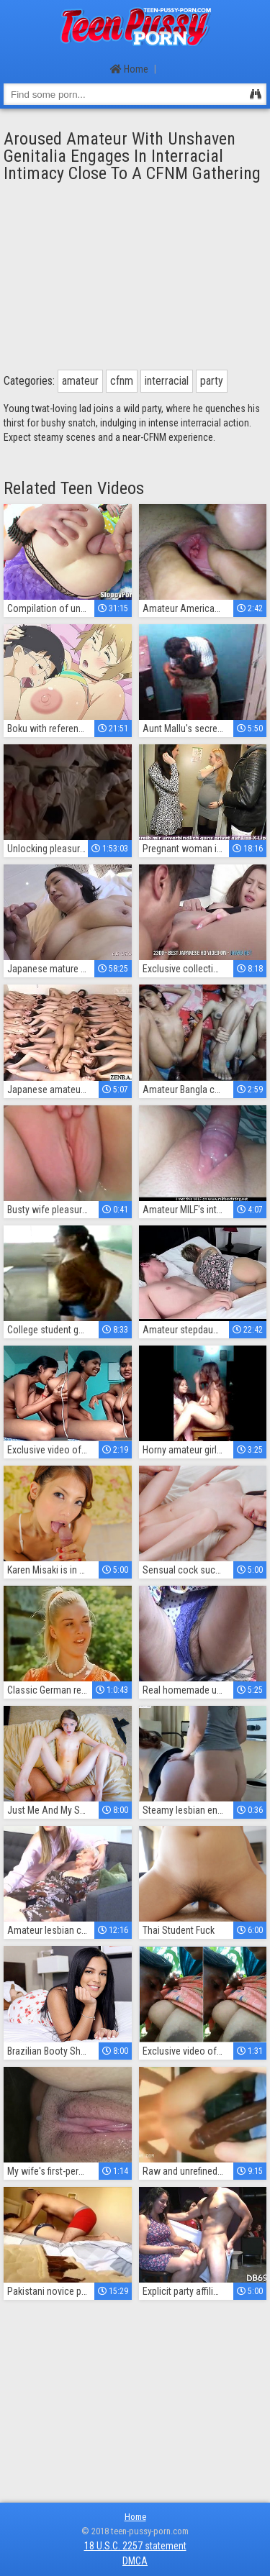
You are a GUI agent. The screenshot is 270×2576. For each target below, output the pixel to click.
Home (129, 69)
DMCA (135, 2561)
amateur (80, 381)
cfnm (121, 381)
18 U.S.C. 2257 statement (135, 2546)
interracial (167, 381)
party (211, 381)
